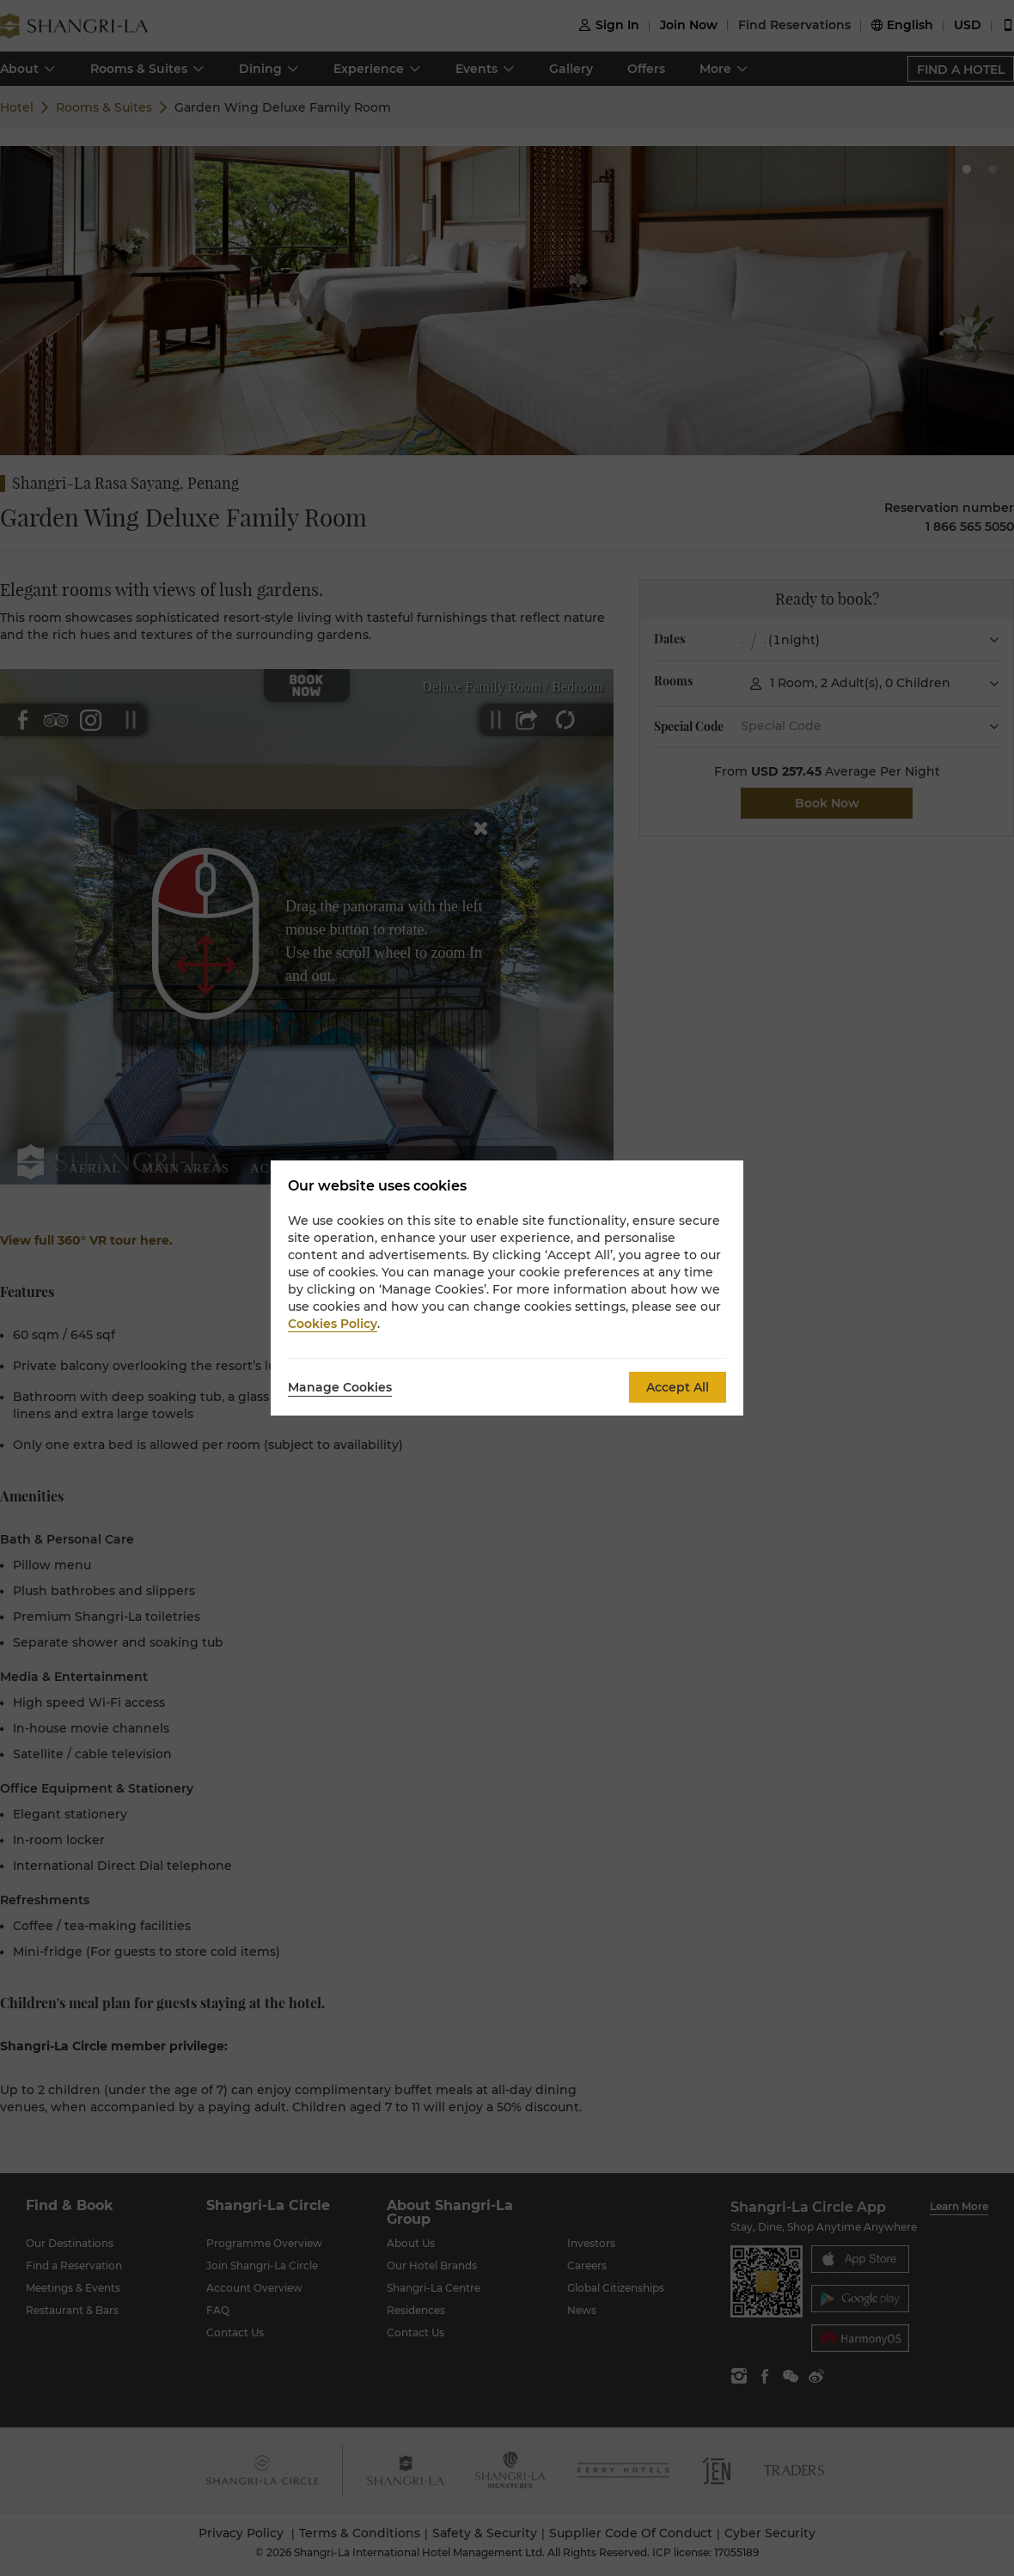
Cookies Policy (332, 1323)
